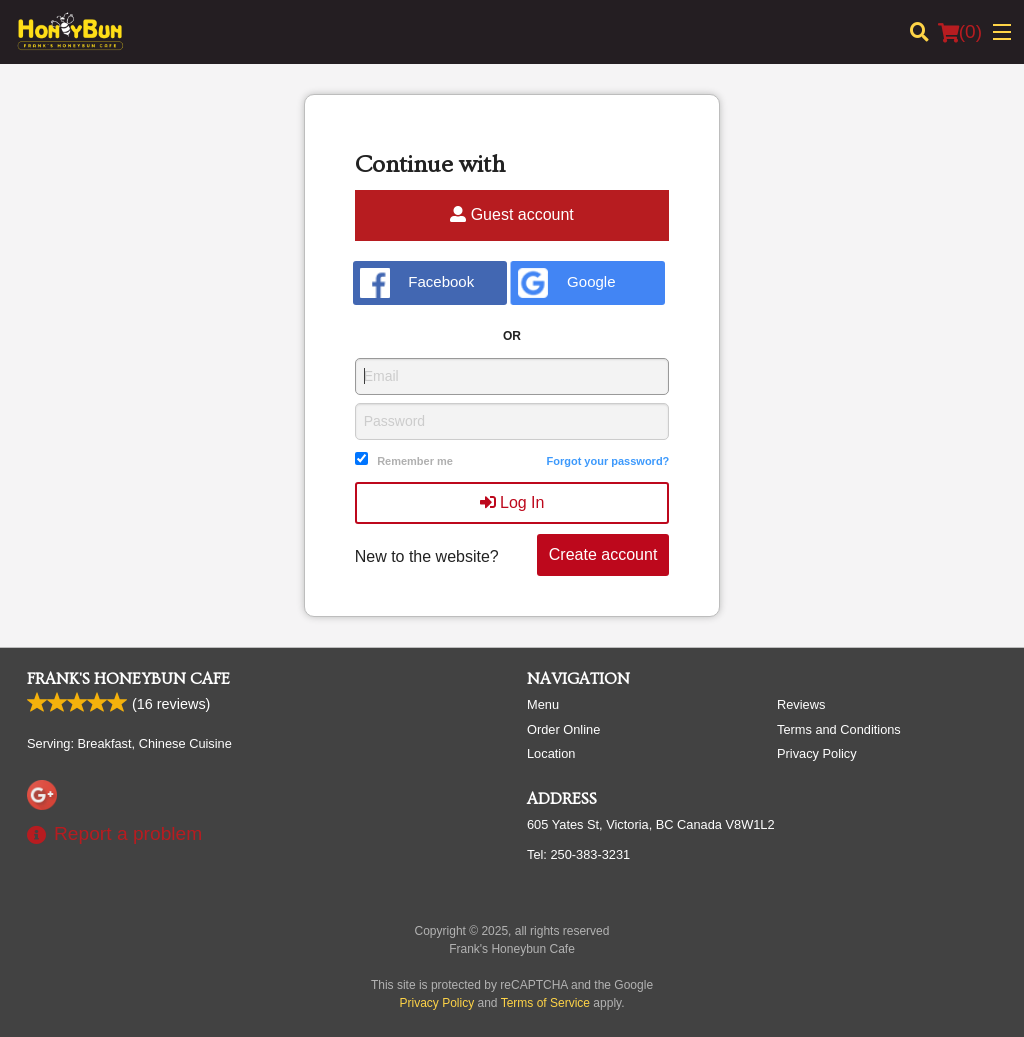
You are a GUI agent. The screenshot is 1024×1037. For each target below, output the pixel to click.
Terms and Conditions (839, 729)
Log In (512, 502)
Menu (543, 704)
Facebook (417, 283)
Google (566, 283)
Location (551, 753)
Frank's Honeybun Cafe (128, 679)
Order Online (563, 729)
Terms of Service (545, 1003)
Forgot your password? (607, 461)
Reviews (801, 704)
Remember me (415, 461)
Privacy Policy (817, 753)
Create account (603, 554)
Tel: (578, 854)
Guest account (512, 214)
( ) (960, 32)
